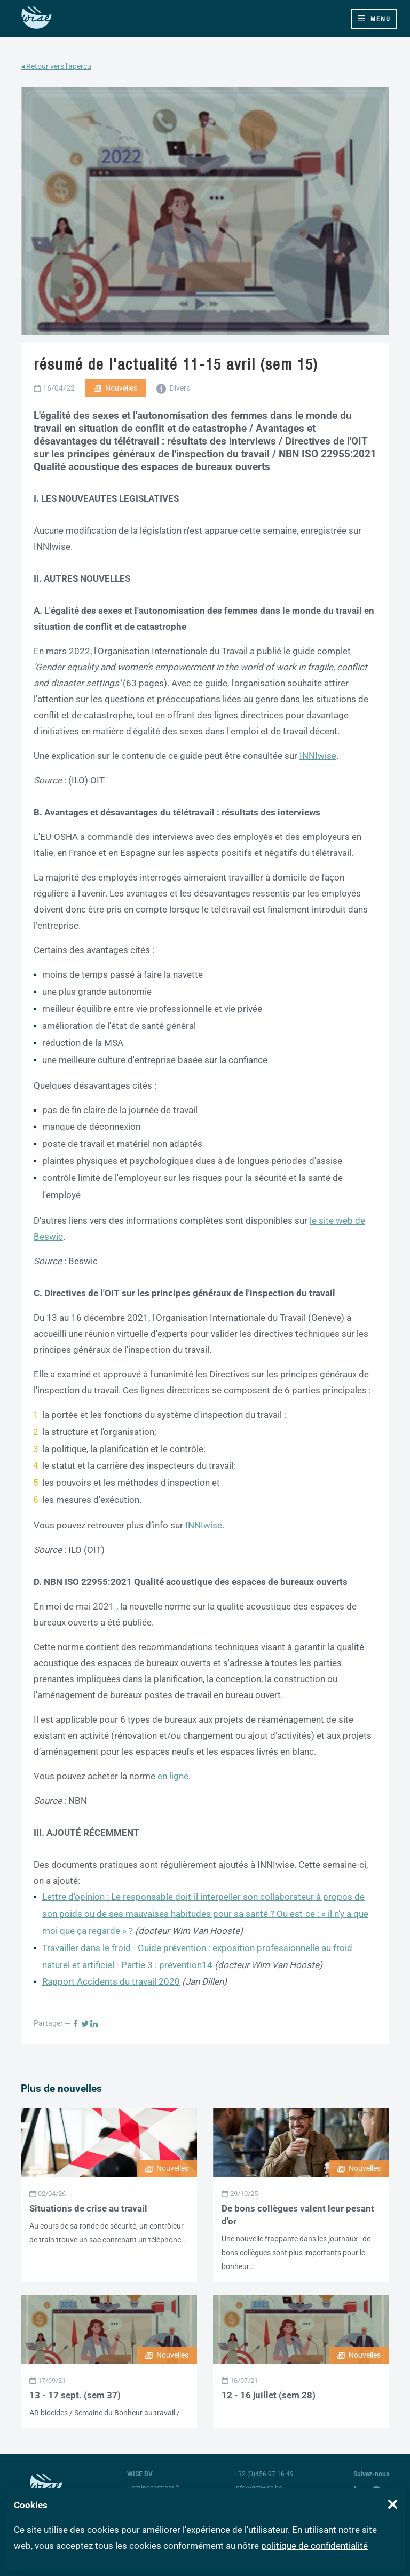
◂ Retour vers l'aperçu (56, 66)
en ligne (172, 1776)
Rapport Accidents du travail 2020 (111, 1981)
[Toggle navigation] (374, 19)
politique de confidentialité (314, 2545)
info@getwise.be (258, 2488)
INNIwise (317, 755)
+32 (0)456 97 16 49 (264, 2474)
